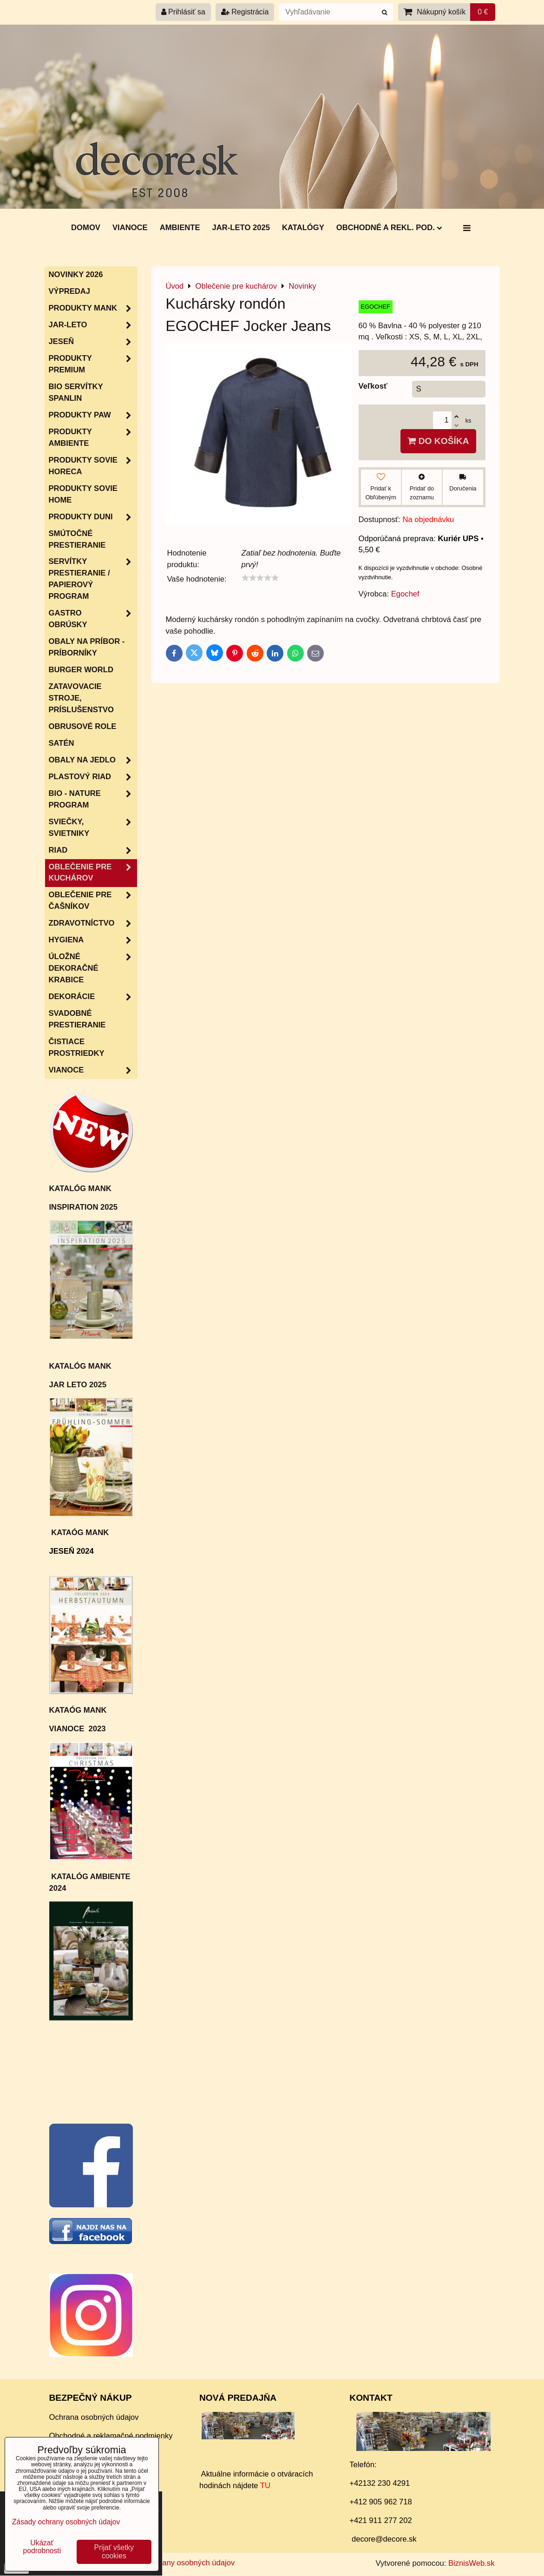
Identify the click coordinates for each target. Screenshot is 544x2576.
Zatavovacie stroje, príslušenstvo (81, 698)
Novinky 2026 (76, 274)
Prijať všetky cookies (114, 2551)
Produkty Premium (93, 364)
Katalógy (303, 227)
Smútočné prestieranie (77, 539)
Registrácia (245, 12)
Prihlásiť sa (183, 12)
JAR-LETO (93, 325)
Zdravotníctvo (93, 923)
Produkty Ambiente (93, 438)
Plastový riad (93, 777)
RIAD (93, 850)
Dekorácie (93, 997)
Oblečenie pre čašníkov (93, 901)
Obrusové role (83, 726)
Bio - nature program (93, 800)
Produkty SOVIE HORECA (93, 466)
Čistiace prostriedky (77, 1047)
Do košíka (438, 441)
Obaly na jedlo (93, 760)
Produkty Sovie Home (83, 494)
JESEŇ (93, 342)
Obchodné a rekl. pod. (389, 227)
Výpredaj (70, 291)
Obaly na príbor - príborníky (87, 647)
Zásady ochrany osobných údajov (177, 2562)
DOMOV (85, 227)
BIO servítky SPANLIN (76, 392)
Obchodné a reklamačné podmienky (111, 2435)
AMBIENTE (180, 227)
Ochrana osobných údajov (94, 2417)
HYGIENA (93, 940)
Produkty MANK (93, 308)
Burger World (81, 669)
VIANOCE (93, 1070)
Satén (61, 743)
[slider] (260, 578)
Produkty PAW (93, 415)
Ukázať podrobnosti (42, 2547)
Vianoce (130, 227)
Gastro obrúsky (93, 619)
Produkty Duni (93, 517)
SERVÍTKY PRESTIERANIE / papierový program (93, 579)
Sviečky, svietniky (93, 828)
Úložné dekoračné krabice (93, 968)
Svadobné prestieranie (77, 1019)
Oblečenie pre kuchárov (93, 873)
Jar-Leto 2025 (241, 227)
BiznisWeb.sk (471, 2563)
